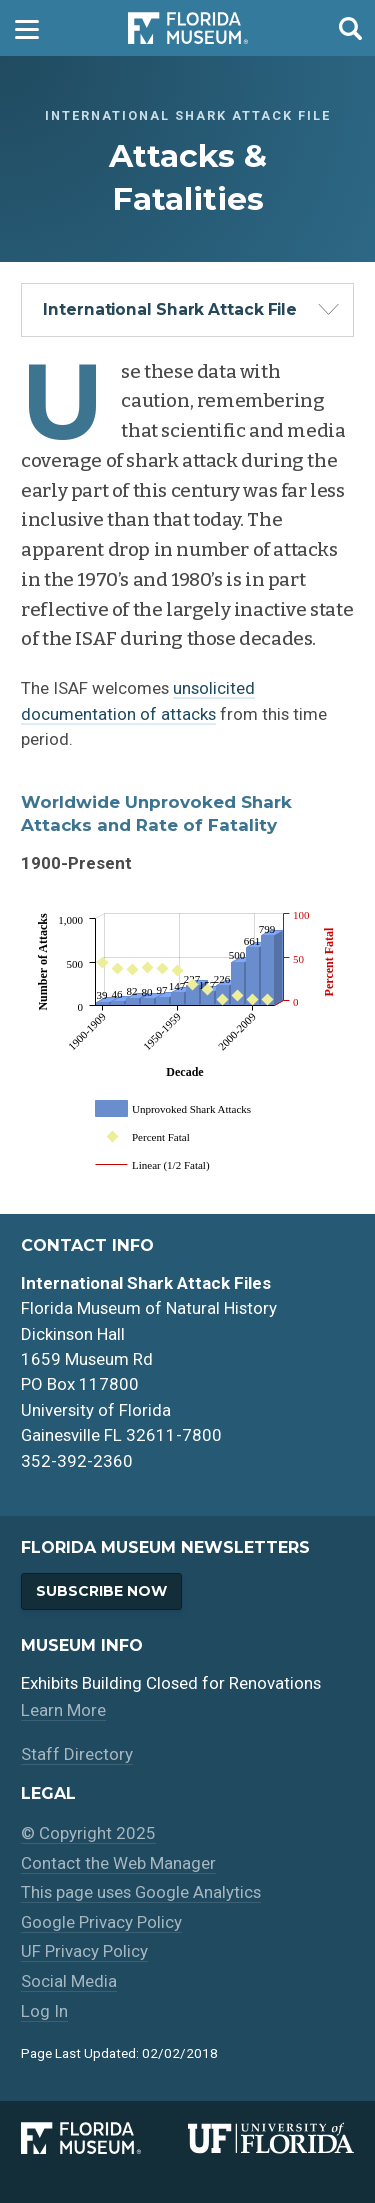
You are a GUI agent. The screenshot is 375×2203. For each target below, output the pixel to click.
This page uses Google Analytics (141, 1892)
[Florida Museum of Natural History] (104, 2138)
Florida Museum (188, 28)
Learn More (63, 1710)
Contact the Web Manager (118, 1863)
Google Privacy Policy (101, 1922)
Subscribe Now (101, 1591)
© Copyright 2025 (88, 1833)
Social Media (69, 1981)
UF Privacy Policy (84, 1951)
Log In (44, 2011)
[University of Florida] (271, 2138)
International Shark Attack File (170, 309)
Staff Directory (77, 1754)
